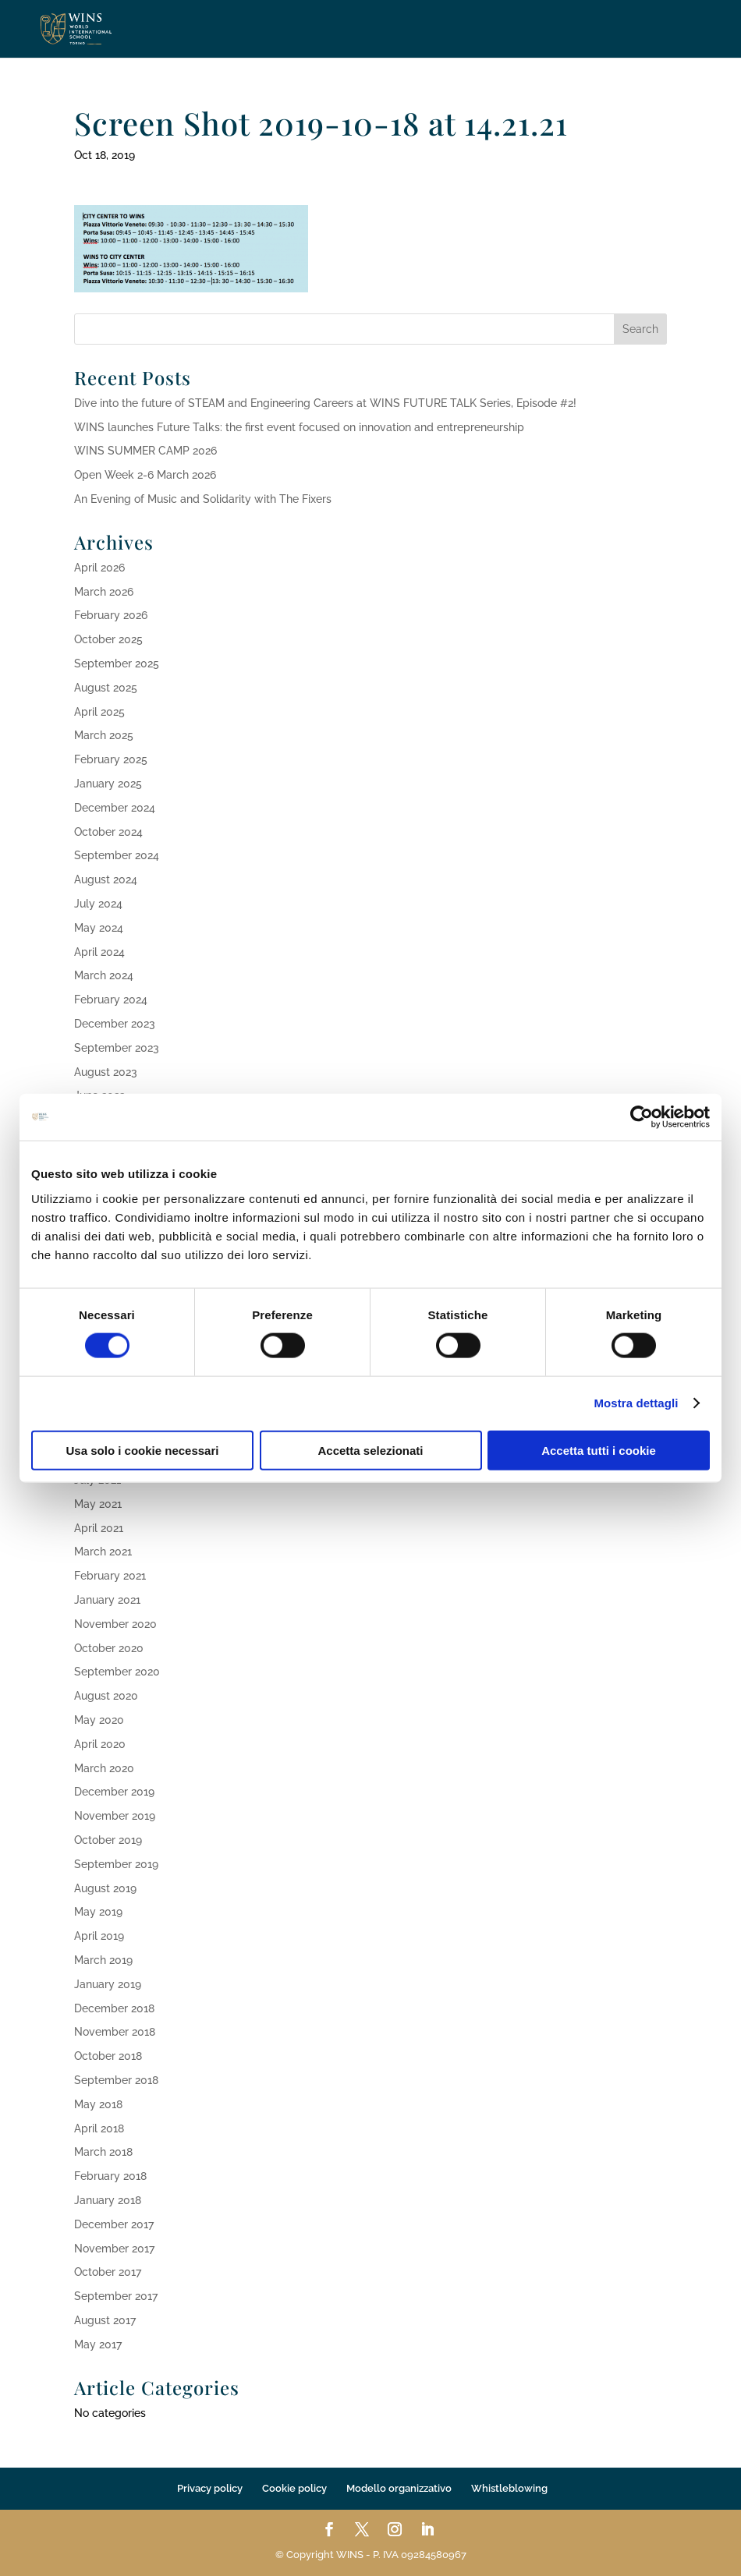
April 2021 (98, 1528)
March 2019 (103, 1960)
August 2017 (105, 2320)
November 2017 (114, 2248)
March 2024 (103, 975)
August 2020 (106, 1696)
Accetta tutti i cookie (598, 1449)
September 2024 (116, 855)
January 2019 (107, 1984)
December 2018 (114, 2008)
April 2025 (99, 712)
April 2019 (99, 1936)
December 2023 (114, 1023)
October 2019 (108, 1840)
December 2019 (114, 1791)
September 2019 (116, 1864)
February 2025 (110, 759)
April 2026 (99, 567)
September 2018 (116, 2080)
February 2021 (110, 1575)
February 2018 (110, 2176)
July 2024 (98, 903)
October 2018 (108, 2056)
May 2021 (98, 1504)
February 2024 (110, 999)
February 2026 (110, 615)
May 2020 (99, 1720)
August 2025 (105, 687)
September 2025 (116, 663)
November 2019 (114, 1816)
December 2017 (114, 2224)
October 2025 (108, 639)
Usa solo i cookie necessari (142, 1449)
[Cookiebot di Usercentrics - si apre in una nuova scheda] (641, 1117)
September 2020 (117, 1671)
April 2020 (100, 1744)
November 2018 (114, 2032)
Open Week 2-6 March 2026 (145, 475)
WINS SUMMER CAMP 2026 (145, 450)
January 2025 (108, 783)
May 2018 (98, 2104)
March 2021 (103, 1551)
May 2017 (98, 2344)
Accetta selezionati (370, 1449)
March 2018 (103, 2152)
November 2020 (115, 1624)
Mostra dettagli (636, 1403)
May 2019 (98, 1911)
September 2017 (116, 2296)
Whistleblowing (509, 2488)
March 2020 (104, 1768)
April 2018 (99, 2128)
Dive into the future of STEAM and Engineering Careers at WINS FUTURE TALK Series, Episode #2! (325, 403)
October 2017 (107, 2272)
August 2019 (105, 1888)
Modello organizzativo (399, 2488)
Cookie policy (294, 2488)
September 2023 (116, 1048)
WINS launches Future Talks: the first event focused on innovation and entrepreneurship (299, 427)
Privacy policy (210, 2488)
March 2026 (103, 592)
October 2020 (109, 1648)
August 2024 (105, 879)
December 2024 (114, 807)
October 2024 (108, 832)
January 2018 (107, 2200)
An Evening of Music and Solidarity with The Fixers (203, 499)
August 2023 (105, 1072)
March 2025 (103, 735)
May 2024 (98, 928)
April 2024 (99, 952)
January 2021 (107, 1600)
